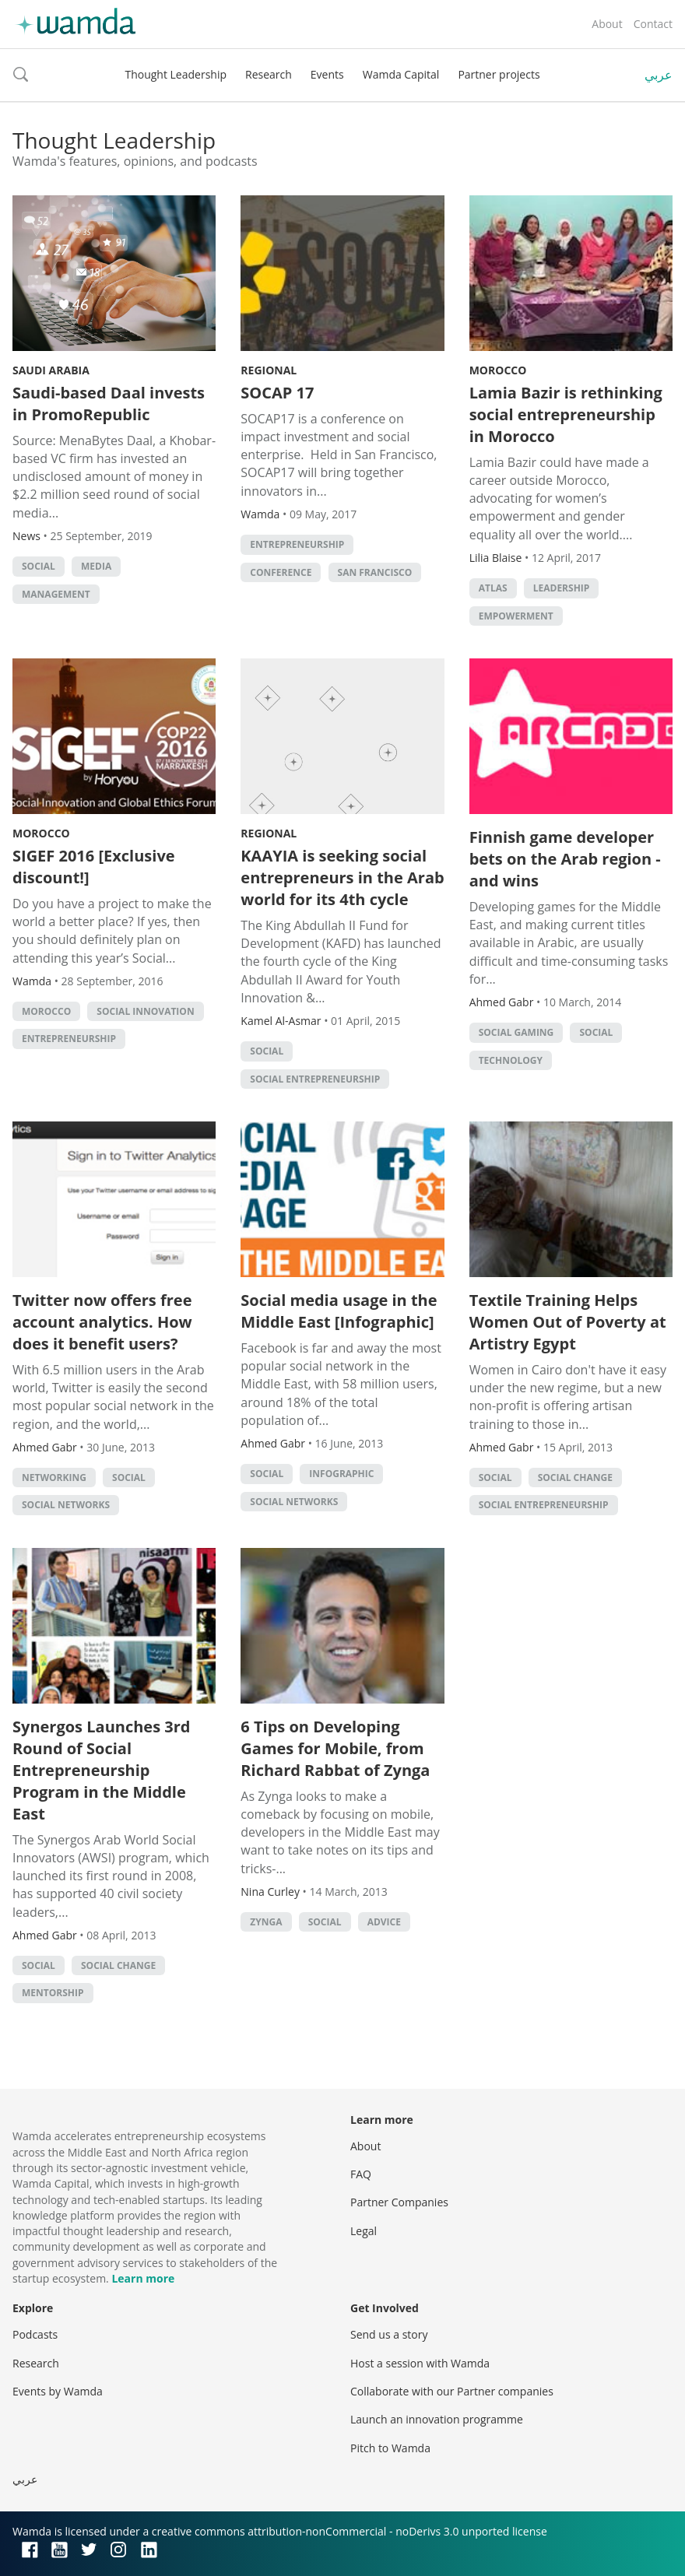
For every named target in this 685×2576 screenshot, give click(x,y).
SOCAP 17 (277, 392)
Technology (511, 1060)
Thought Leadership (176, 74)
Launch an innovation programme (436, 2419)
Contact (653, 23)
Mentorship (53, 1992)
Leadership (561, 588)
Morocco (498, 370)
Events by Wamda (57, 2391)
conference (280, 572)
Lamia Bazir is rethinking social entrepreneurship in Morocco (565, 414)
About (607, 23)
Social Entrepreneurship (315, 1079)
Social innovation (145, 1011)
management (56, 594)
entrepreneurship (297, 544)
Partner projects (498, 74)
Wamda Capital (401, 74)
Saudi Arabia (51, 370)
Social (38, 566)
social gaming (516, 1032)
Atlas (493, 588)
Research (268, 74)
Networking (54, 1477)
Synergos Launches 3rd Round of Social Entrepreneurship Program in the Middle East (101, 1770)
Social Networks (66, 1504)
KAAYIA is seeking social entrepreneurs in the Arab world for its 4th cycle (342, 877)
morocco (46, 1011)
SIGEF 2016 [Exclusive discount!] (93, 866)
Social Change (575, 1477)
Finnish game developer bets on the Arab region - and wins (565, 858)
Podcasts (35, 2334)
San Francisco (375, 572)
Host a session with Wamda (420, 2363)
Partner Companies (399, 2202)
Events (327, 74)
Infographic (341, 1473)
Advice (384, 1921)
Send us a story (388, 2334)
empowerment (516, 616)
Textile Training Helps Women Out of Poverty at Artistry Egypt (567, 1322)
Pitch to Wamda (390, 2448)
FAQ (360, 2174)
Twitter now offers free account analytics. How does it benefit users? (102, 1322)
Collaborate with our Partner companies (451, 2391)
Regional (269, 370)
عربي (659, 74)
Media (96, 566)
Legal (363, 2230)
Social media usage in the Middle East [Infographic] (339, 1311)
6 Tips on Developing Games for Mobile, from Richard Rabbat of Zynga (335, 1748)
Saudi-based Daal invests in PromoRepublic (108, 403)
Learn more (142, 2278)
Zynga (266, 1921)
